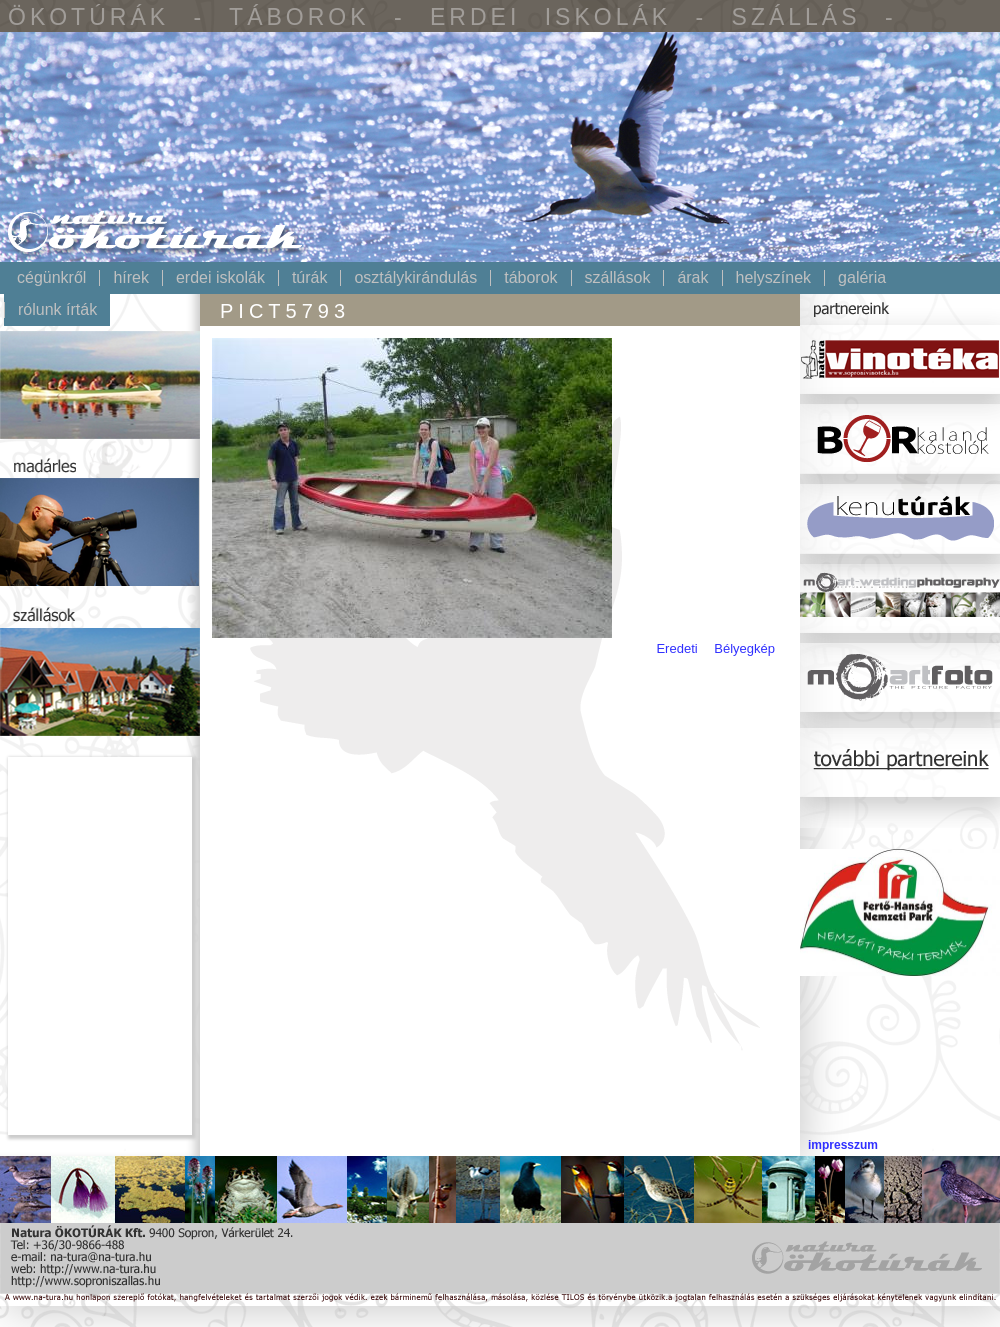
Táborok (530, 278)
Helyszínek (774, 278)
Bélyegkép (744, 648)
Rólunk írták (57, 310)
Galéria (862, 278)
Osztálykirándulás (415, 278)
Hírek (131, 278)
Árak (692, 278)
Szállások (618, 278)
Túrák (310, 278)
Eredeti (676, 648)
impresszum (843, 1145)
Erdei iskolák (220, 278)
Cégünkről (51, 278)
